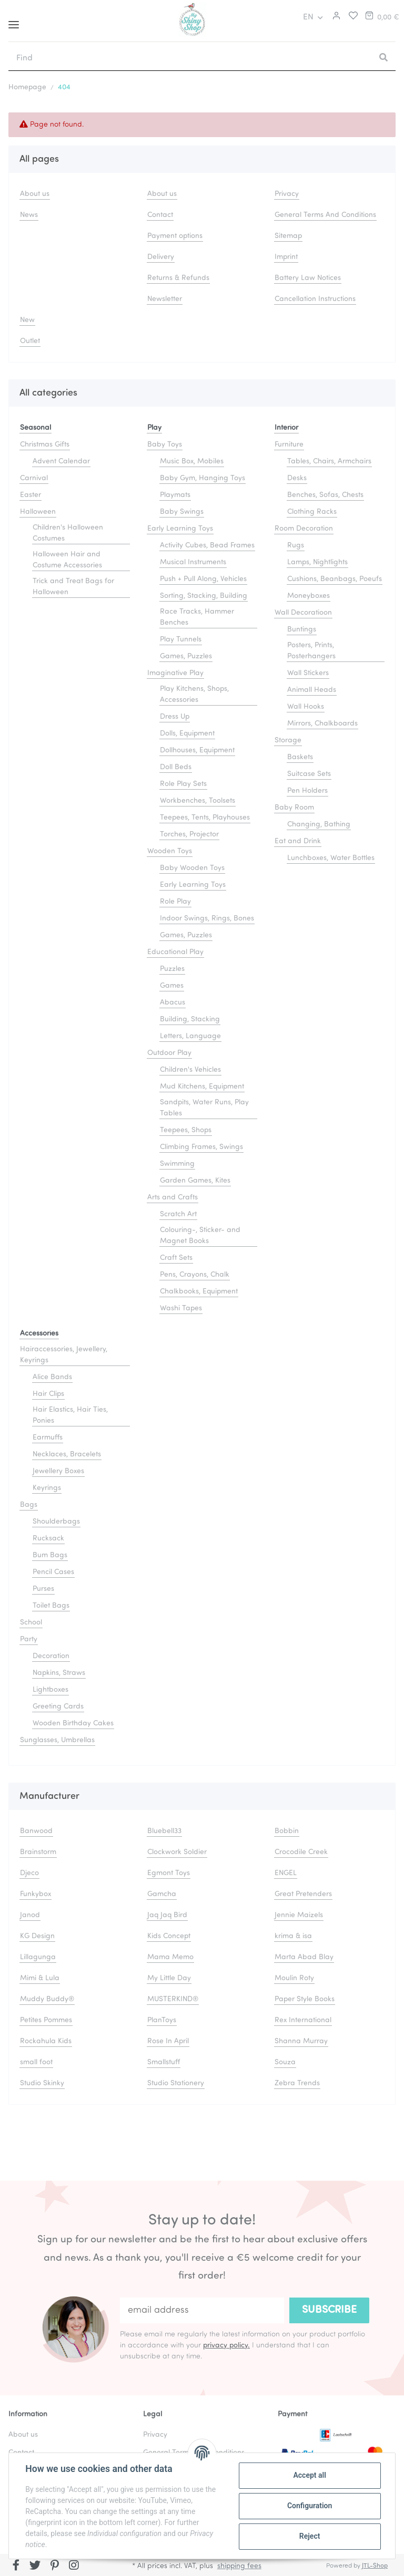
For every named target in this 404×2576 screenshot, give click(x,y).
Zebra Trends (297, 2083)
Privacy (287, 194)
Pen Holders (307, 791)
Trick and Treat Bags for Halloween (73, 586)
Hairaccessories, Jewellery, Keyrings (63, 1355)
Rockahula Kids (46, 2041)
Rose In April (168, 2041)
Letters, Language (190, 1036)
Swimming (177, 1164)
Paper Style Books (305, 1999)
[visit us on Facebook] (16, 2566)
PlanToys (161, 2020)
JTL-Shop (375, 2566)
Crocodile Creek (301, 1852)
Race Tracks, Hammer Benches (197, 617)
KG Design (37, 1936)
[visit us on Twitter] (35, 2566)
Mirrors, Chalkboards (322, 724)
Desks (297, 478)
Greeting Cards (58, 1707)
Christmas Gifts (44, 445)
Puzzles (172, 969)
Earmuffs (48, 1438)
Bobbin (287, 1831)
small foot (36, 2062)
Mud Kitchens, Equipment (202, 1087)
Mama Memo (170, 1957)
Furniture (289, 445)
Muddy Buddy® (47, 1999)
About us (34, 194)
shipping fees (239, 2566)
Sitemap (288, 236)
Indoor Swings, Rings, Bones (207, 919)
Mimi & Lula (39, 1978)
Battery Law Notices (308, 278)
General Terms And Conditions (325, 215)
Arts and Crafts (172, 1198)
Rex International (303, 2020)
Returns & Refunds (178, 278)
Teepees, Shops (185, 1130)
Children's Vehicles (190, 1070)
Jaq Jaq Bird (167, 1915)
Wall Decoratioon (303, 613)
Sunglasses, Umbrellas (57, 1740)
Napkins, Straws (59, 1673)
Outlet (30, 341)
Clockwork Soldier (177, 1852)
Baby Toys (164, 445)
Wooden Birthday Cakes (73, 1723)
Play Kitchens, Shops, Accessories (194, 694)
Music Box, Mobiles (192, 461)
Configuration (309, 2505)
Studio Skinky (42, 2083)
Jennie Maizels (299, 1915)
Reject (309, 2536)
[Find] (189, 58)
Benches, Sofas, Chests (325, 495)
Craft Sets (176, 1258)
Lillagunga (38, 1957)
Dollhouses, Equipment (197, 750)
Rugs (295, 546)
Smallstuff (163, 2062)
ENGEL (286, 1873)
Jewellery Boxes (58, 1471)
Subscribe (329, 2310)
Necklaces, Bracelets (67, 1454)
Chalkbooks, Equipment (199, 1292)
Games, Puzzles (186, 656)
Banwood (36, 1831)
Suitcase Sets (309, 774)
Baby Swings (182, 512)
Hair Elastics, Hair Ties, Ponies (70, 1415)
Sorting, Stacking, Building (203, 596)
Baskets (300, 757)
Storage (288, 740)
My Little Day (169, 1978)
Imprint (286, 257)
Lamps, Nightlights (317, 562)
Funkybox (35, 1894)
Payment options (175, 236)
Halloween (38, 512)
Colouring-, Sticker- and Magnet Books (200, 1235)
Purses (43, 1589)
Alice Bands (52, 1377)
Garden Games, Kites (195, 1181)
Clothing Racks (312, 512)
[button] (335, 17)
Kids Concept (168, 1936)
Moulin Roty (294, 1978)
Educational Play (175, 952)
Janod (30, 1915)
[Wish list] (350, 17)
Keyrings (47, 1488)
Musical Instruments (193, 562)
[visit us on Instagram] (74, 2566)
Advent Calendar (61, 461)
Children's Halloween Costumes (68, 533)
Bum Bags (50, 1555)
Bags (28, 1505)
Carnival (34, 478)
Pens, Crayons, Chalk (194, 1275)
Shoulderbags (56, 1522)
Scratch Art (178, 1214)
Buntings (301, 630)
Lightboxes (50, 1690)
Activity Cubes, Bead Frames (207, 546)
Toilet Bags (51, 1606)
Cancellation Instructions (315, 299)
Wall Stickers (308, 673)
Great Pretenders (303, 1894)
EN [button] (308, 17)
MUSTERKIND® (172, 1999)
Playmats (175, 495)
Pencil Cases (53, 1572)
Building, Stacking (190, 1019)
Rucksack (48, 1539)
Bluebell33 (164, 1831)
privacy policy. (226, 2346)
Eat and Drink (298, 841)
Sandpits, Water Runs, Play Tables (204, 1108)
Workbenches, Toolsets (197, 801)
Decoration (51, 1656)
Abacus (172, 1003)
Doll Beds (175, 767)
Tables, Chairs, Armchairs (329, 461)
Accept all (309, 2475)
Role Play (175, 902)
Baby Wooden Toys (192, 868)
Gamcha (161, 1894)
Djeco (29, 1873)
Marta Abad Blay (304, 1957)
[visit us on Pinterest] (54, 2566)
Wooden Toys (169, 851)
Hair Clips (48, 1394)
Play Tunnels (180, 640)
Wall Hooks (305, 707)
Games (172, 986)
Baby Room (294, 808)
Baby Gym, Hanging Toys (202, 478)
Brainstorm (38, 1852)
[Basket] (381, 17)
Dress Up (174, 717)
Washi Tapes (181, 1308)
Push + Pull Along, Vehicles (203, 579)
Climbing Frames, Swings (201, 1147)
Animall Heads (311, 690)
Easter (30, 495)
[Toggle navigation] (13, 20)
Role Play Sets (183, 784)
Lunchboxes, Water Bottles (331, 858)
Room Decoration (304, 529)
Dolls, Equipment (187, 734)
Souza (285, 2062)
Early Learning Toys (180, 529)
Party (28, 1639)
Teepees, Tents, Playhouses (205, 818)
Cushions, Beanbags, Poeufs (334, 579)
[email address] (202, 2310)
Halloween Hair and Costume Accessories (67, 560)
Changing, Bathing (318, 825)
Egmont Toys (168, 1873)
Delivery (160, 257)
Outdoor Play (169, 1053)
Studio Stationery (175, 2083)
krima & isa (293, 1936)
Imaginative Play (175, 673)
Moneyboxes (308, 596)
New (27, 320)
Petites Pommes (46, 2020)
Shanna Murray (301, 2041)
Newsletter (164, 299)
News (29, 215)
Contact (160, 215)
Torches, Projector (189, 835)
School (31, 1623)
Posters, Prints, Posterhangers (311, 651)
